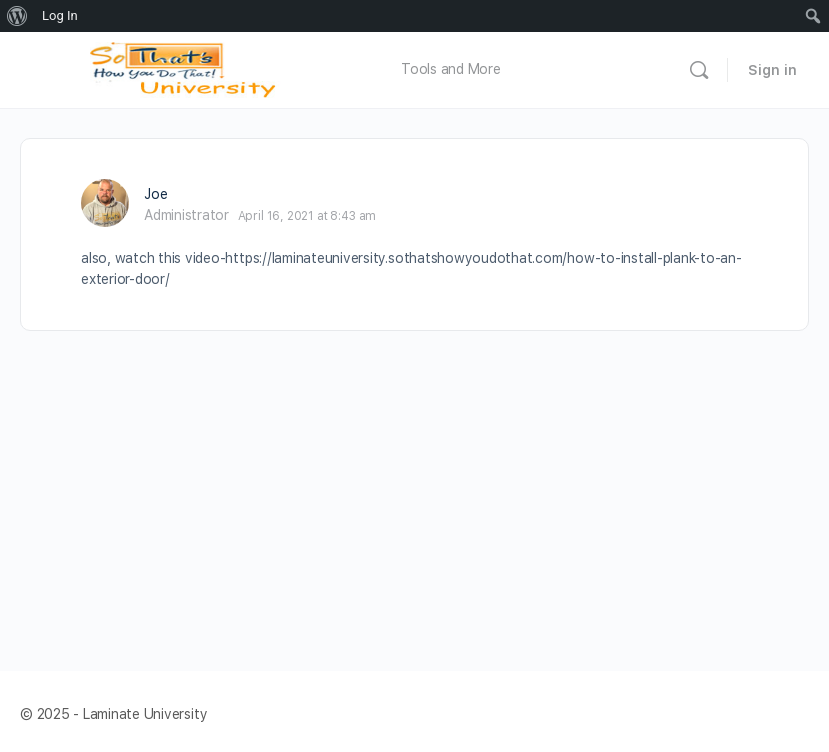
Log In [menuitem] (60, 15)
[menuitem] (17, 16)
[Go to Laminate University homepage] (188, 67)
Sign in (772, 70)
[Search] (699, 70)
